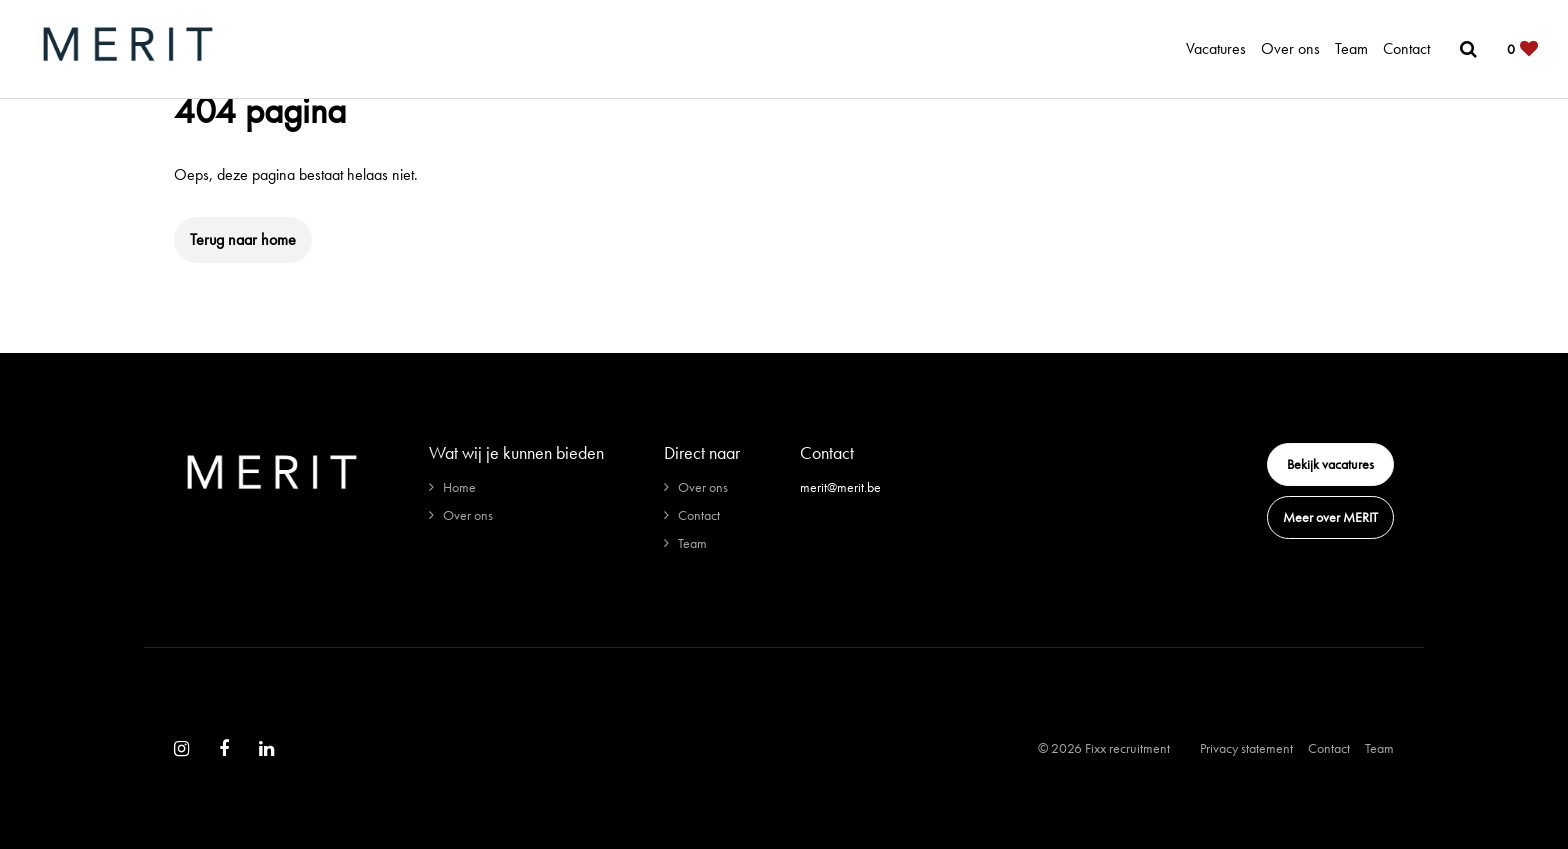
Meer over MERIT (1330, 517)
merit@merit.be (840, 487)
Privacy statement (1246, 748)
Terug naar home (243, 239)
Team (1351, 48)
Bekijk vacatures (1330, 464)
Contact (1406, 48)
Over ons (1290, 48)
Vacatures (1216, 48)
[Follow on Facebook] (224, 749)
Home (459, 487)
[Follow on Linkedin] (266, 749)
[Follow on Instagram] (181, 749)
